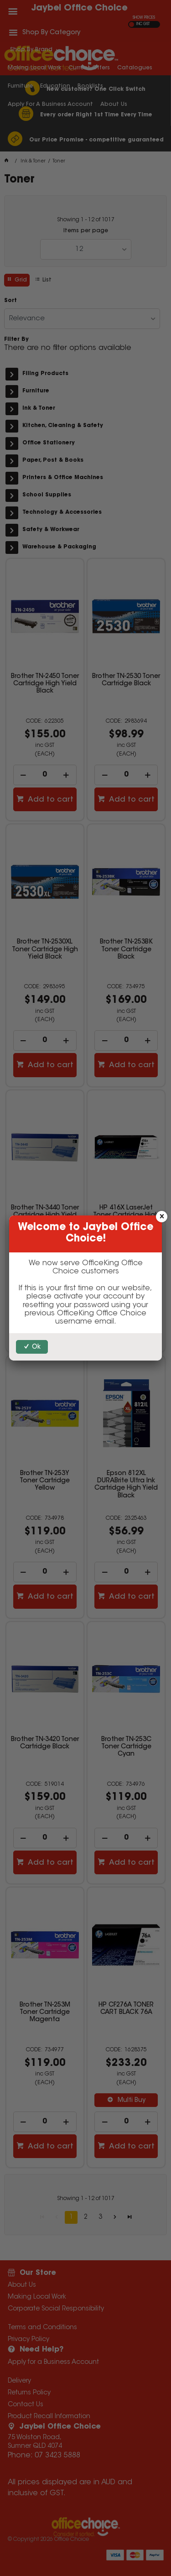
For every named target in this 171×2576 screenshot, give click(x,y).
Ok (36, 1347)
